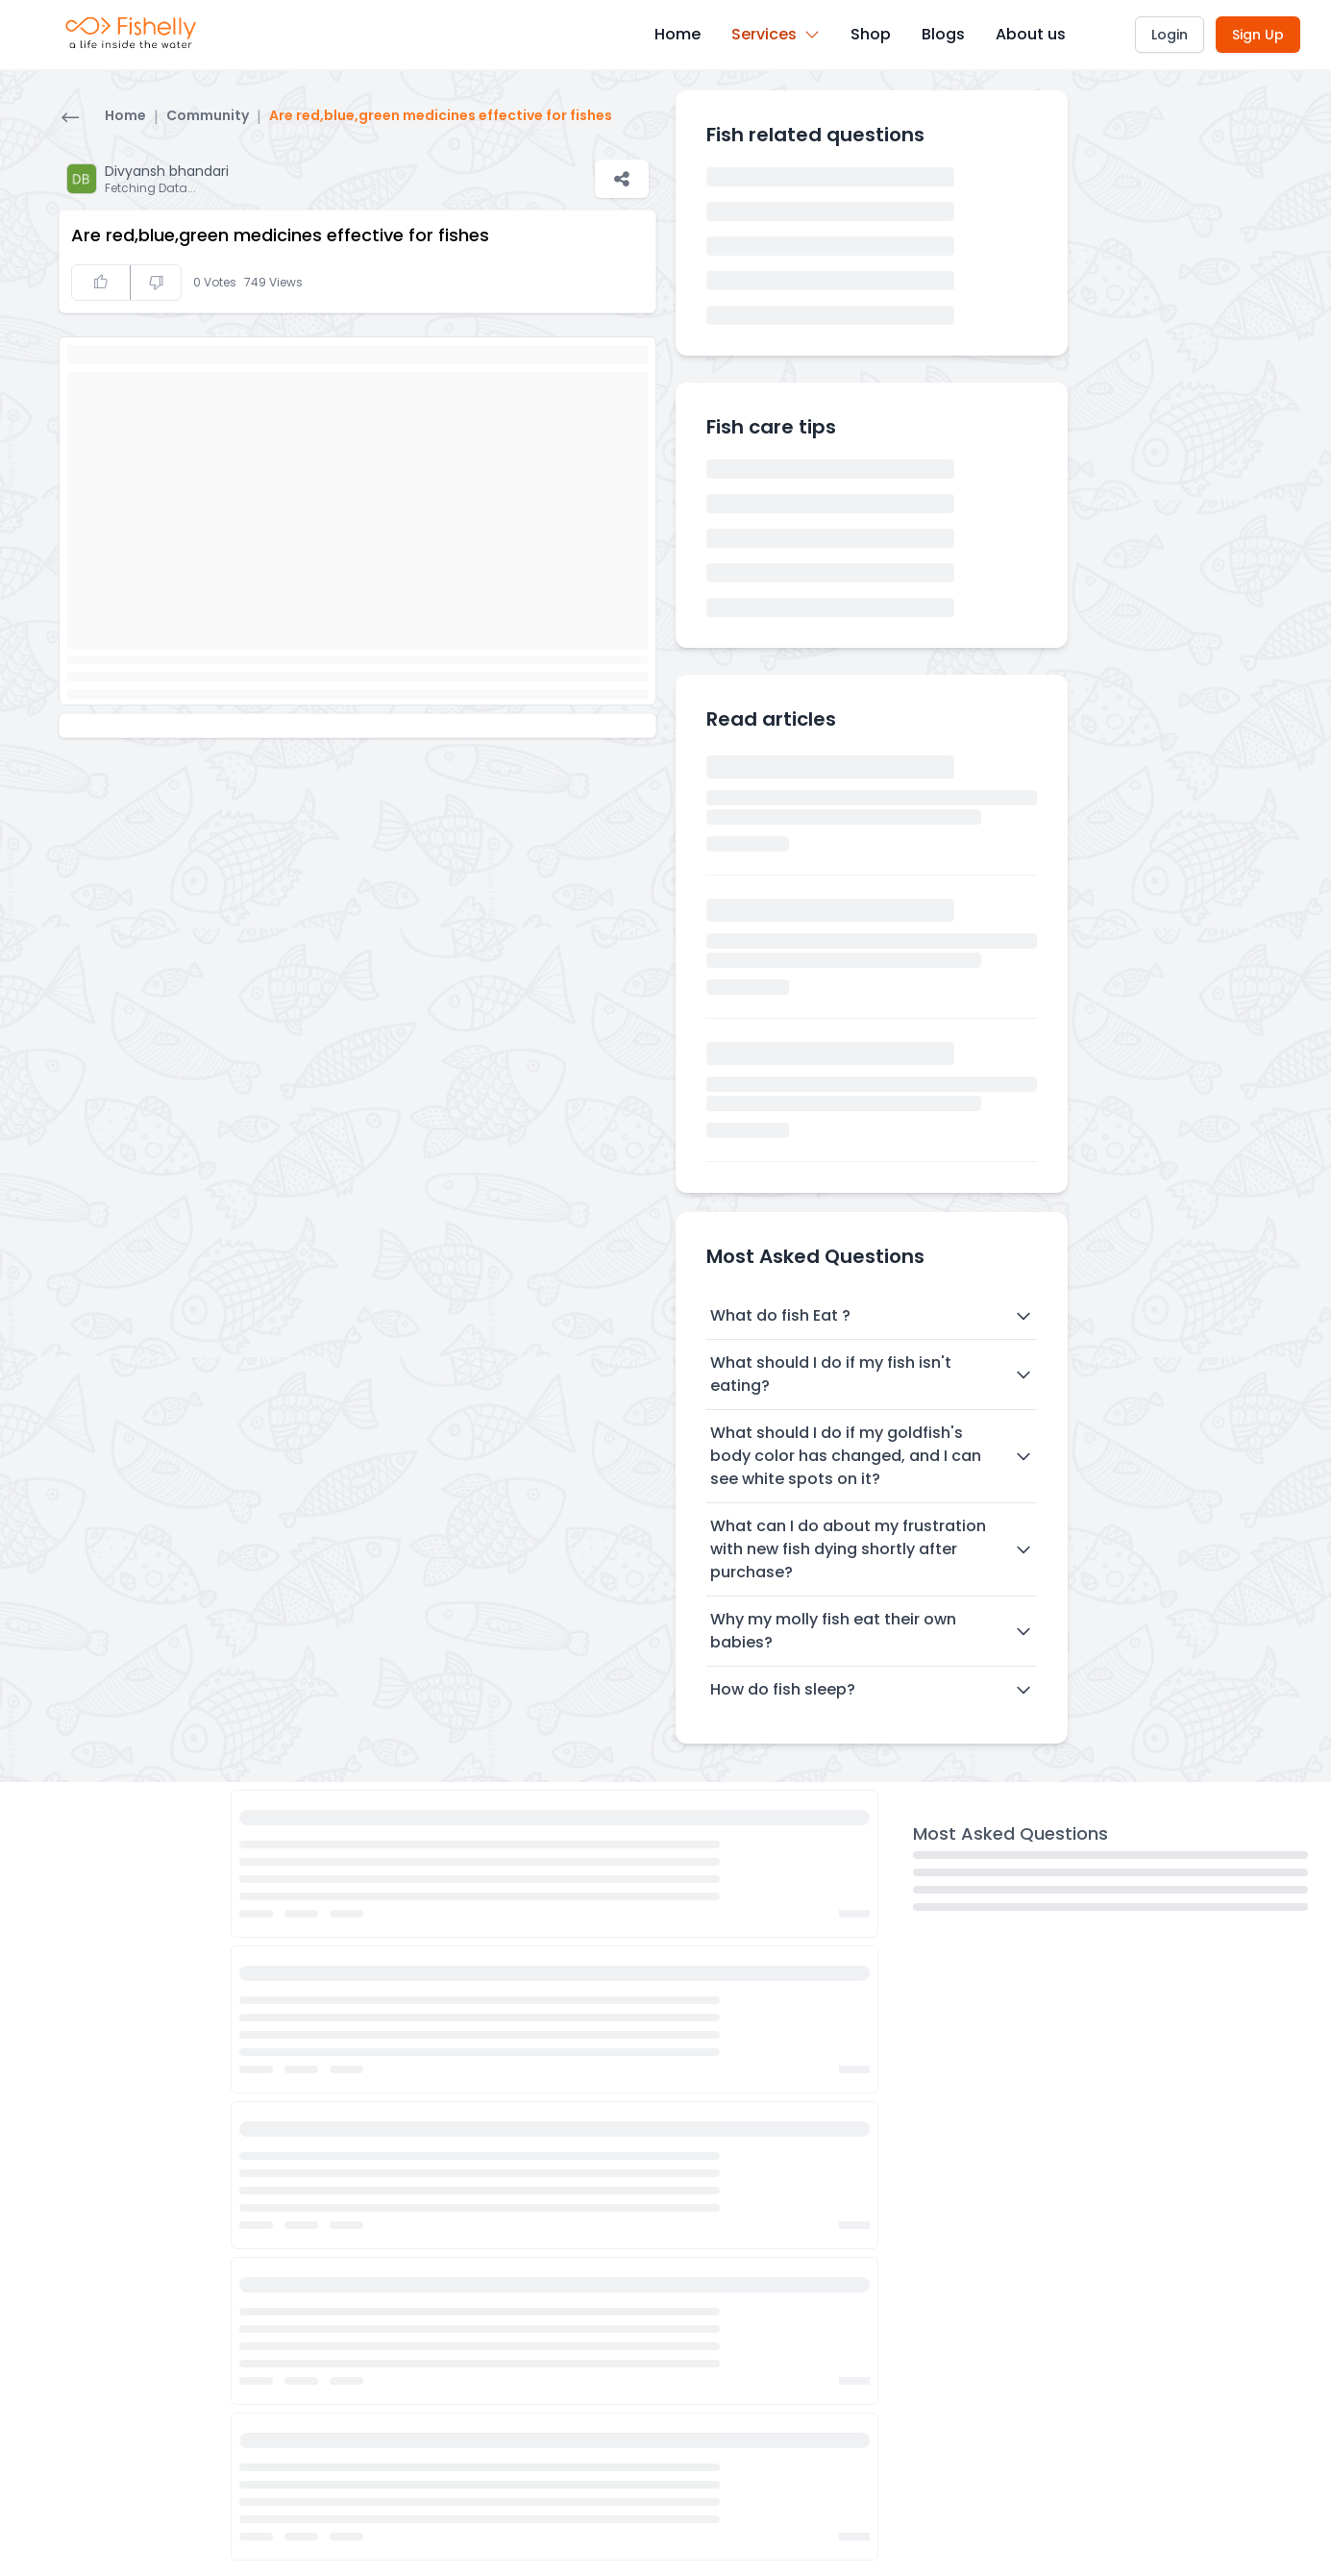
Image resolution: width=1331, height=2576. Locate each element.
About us (1031, 34)
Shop (870, 34)
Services (775, 34)
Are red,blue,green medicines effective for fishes (440, 115)
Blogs (943, 34)
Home (677, 34)
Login (1169, 34)
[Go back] (70, 119)
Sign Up (1258, 34)
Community (207, 115)
